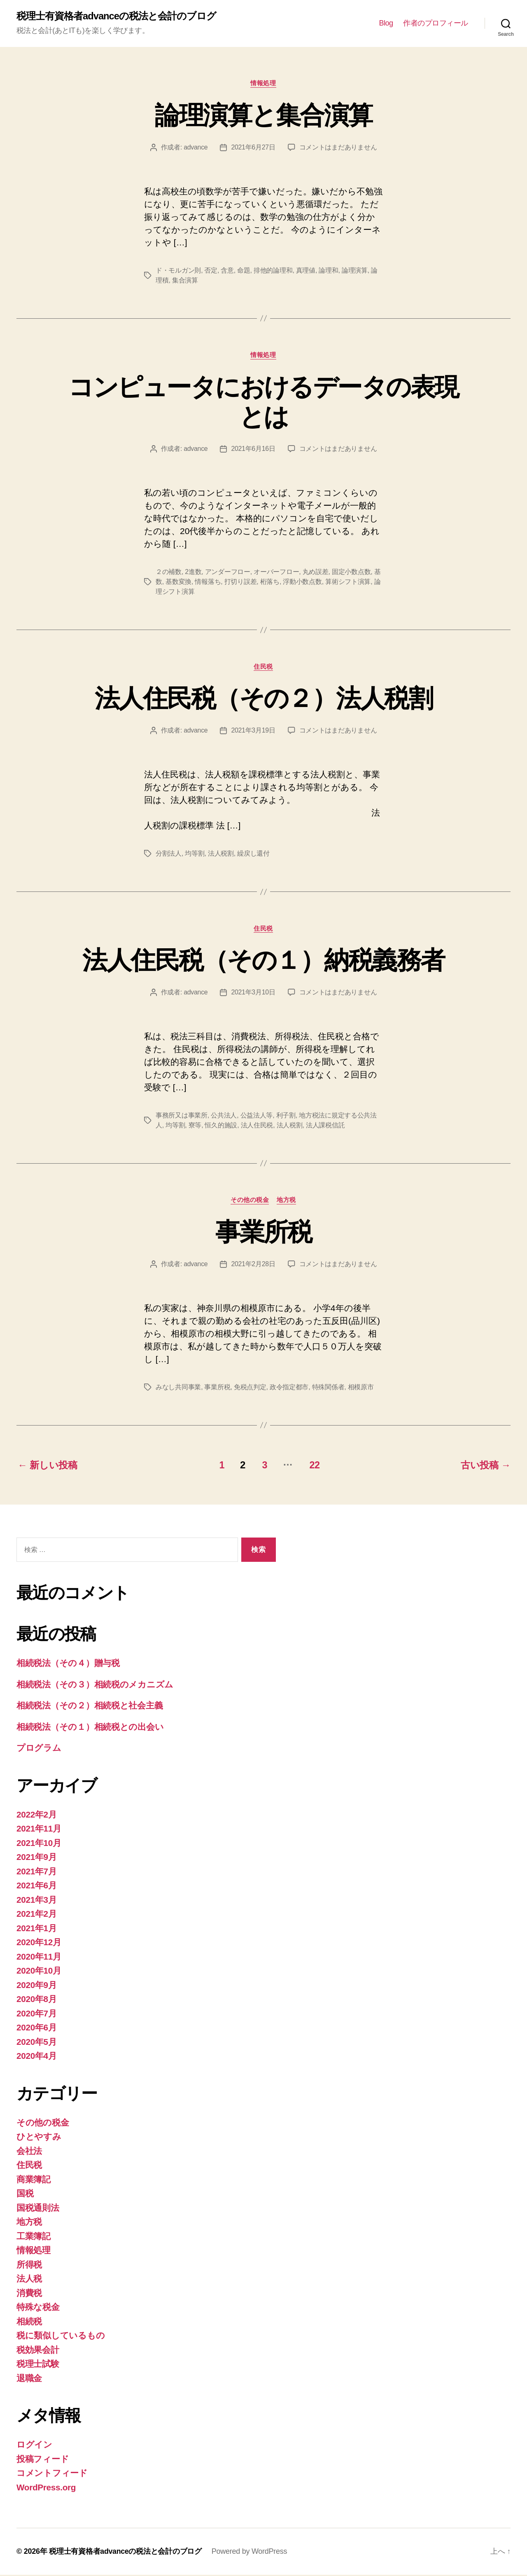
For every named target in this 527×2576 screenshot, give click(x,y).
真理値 (305, 270)
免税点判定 (250, 1388)
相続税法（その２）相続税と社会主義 (89, 1706)
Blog (386, 23)
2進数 (193, 572)
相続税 (29, 2322)
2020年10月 (39, 1971)
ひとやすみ (38, 2137)
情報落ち (208, 582)
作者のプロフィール (435, 23)
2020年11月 (39, 1957)
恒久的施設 (221, 1126)
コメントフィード (52, 2474)
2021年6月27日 (253, 147)
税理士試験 (37, 2365)
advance (196, 147)
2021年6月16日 (253, 449)
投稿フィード (42, 2460)
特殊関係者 (328, 1388)
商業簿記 (33, 2180)
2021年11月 (39, 1829)
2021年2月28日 (253, 1265)
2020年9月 (36, 1986)
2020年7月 (36, 2014)
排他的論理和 (273, 270)
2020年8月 (36, 2000)
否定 (210, 270)
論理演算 (355, 270)
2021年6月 (36, 1886)
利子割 (286, 1116)
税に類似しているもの (60, 2336)
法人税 (29, 2279)
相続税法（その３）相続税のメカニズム (94, 1685)
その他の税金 (250, 1201)
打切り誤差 (240, 582)
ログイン (34, 2445)
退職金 (29, 2379)
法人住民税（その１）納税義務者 (263, 961)
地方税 (286, 1201)
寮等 (195, 1126)
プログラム (38, 1749)
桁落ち (270, 582)
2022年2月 (36, 1815)
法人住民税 (257, 1126)
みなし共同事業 (178, 1388)
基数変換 (178, 582)
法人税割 (221, 854)
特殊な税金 (38, 2308)
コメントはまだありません (338, 147)
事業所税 (263, 1233)
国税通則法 (37, 2209)
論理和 (328, 270)
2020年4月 (36, 2057)
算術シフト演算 (348, 582)
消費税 (29, 2294)
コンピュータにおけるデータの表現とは (263, 402)
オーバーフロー (276, 572)
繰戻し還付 (253, 854)
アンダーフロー (227, 572)
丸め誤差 (316, 572)
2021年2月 (36, 1915)
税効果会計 (37, 2351)
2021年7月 (36, 1872)
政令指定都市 (289, 1388)
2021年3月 (36, 1901)
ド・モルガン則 (178, 270)
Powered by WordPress (249, 2552)
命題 (243, 270)
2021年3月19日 (253, 731)
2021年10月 (39, 1844)
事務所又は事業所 (182, 1116)
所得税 (29, 2265)
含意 (227, 270)
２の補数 (169, 572)
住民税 (263, 667)
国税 (24, 2194)
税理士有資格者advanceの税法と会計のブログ (116, 16)
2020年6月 (36, 2028)
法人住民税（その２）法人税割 (263, 699)
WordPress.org (46, 2488)
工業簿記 (33, 2237)
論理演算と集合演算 (263, 115)
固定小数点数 (351, 572)
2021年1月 (36, 1929)
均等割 (194, 854)
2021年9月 (36, 1858)
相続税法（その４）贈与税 (68, 1664)
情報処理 (263, 83)
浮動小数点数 (302, 582)
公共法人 (224, 1116)
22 (314, 1466)
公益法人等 (256, 1116)
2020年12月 (39, 1943)
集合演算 (185, 280)
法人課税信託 (325, 1126)
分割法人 (169, 854)
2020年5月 (36, 2043)
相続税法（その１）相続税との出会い (89, 1728)
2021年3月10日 (253, 993)
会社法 (29, 2152)
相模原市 (361, 1388)
